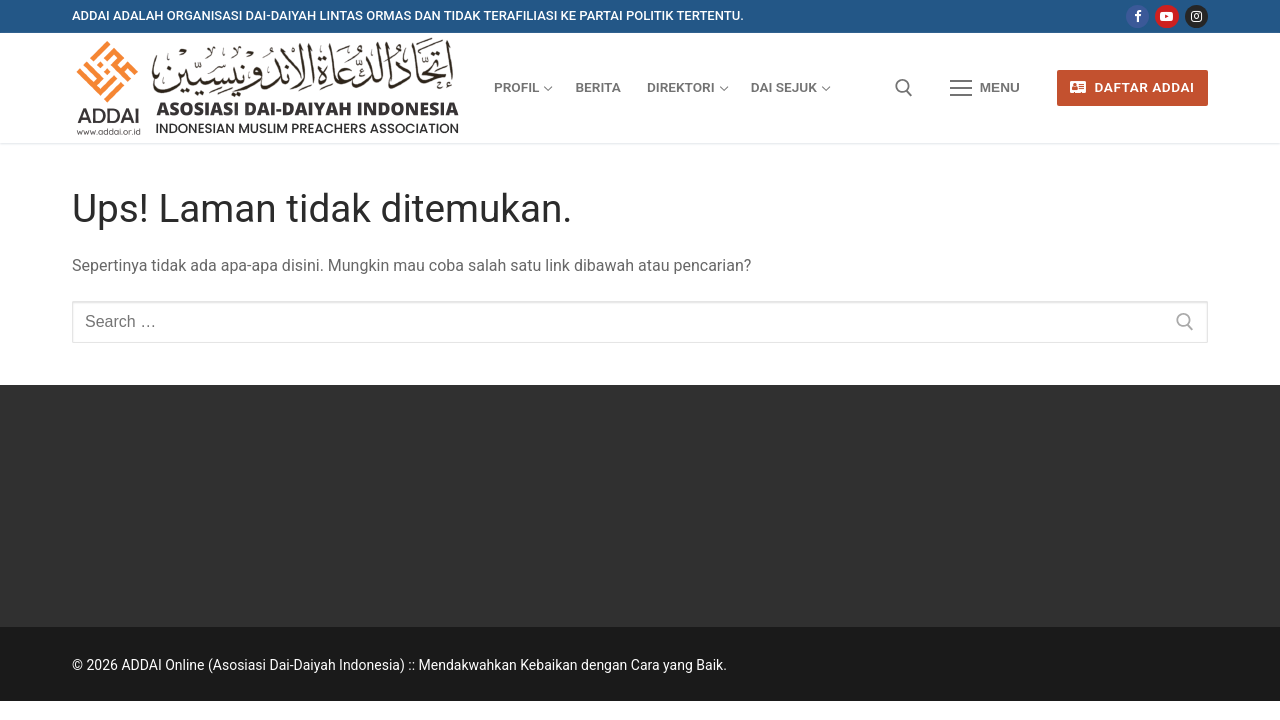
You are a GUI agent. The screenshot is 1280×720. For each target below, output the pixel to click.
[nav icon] (985, 88)
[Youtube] (1166, 16)
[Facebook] (1137, 16)
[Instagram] (1196, 16)
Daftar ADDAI (1132, 87)
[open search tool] (904, 88)
